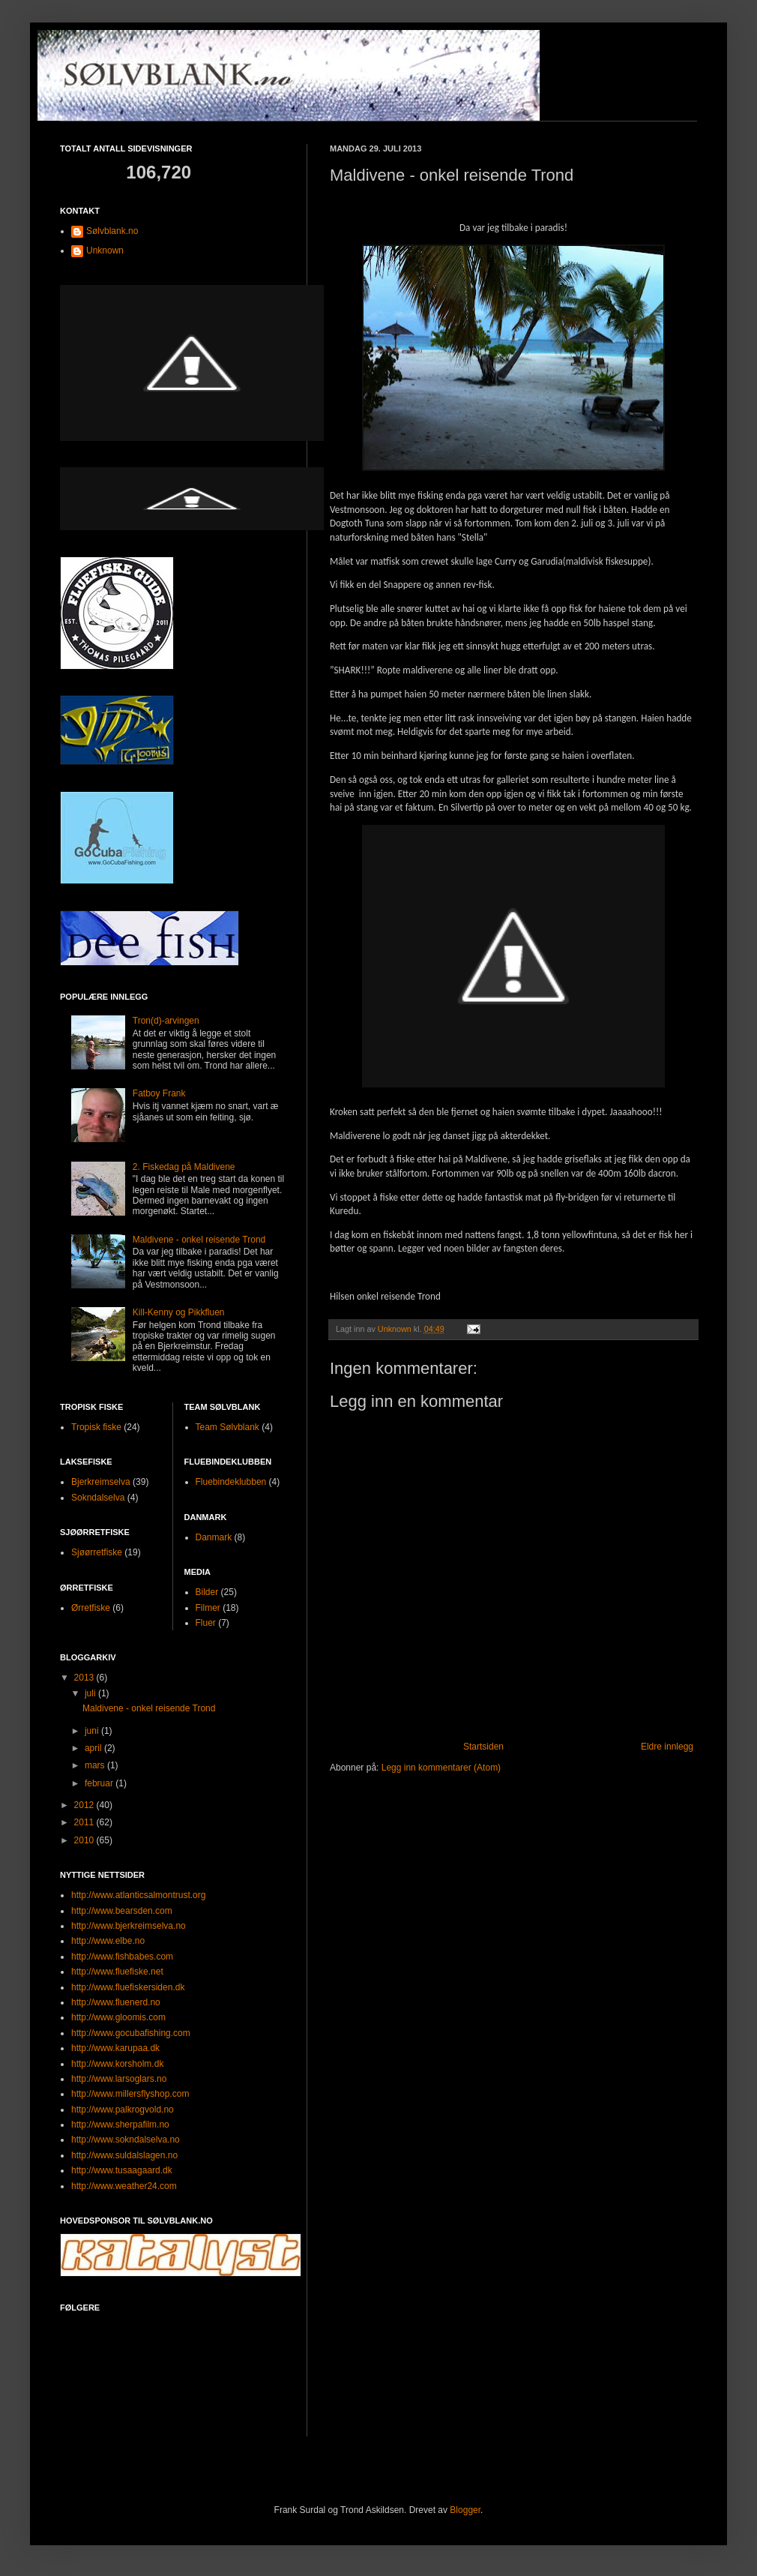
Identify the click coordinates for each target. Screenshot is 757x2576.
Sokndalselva (97, 1497)
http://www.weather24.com (124, 2186)
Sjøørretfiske (96, 1552)
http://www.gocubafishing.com (130, 2033)
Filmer (208, 1608)
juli (91, 1693)
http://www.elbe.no (108, 1941)
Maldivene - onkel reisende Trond (199, 1239)
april (94, 1748)
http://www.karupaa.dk (115, 2048)
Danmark (214, 1537)
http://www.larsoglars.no (118, 2079)
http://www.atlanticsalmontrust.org (138, 1895)
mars (96, 1765)
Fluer (206, 1623)
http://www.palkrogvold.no (122, 2109)
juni (93, 1731)
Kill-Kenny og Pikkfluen (179, 1312)
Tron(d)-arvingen (166, 1020)
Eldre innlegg (667, 1746)
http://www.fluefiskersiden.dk (127, 1987)
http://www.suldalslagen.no (124, 2155)
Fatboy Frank (159, 1093)
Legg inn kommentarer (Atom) (441, 1767)
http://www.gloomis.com (118, 2017)
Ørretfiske (90, 1608)
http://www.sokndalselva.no (125, 2139)
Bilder (207, 1592)
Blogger (465, 2510)
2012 (85, 1805)
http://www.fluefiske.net (117, 1971)
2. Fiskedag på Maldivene (184, 1167)
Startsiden (483, 1746)
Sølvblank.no (112, 231)
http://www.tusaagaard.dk (121, 2170)
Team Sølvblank (227, 1427)
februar (100, 1783)
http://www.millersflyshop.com (130, 2094)
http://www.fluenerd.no (115, 2002)
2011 (85, 1822)
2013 (85, 1677)
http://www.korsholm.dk (117, 2064)
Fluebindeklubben (231, 1482)
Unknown (105, 250)
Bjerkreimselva (100, 1482)
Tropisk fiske (96, 1427)
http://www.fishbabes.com (122, 1956)
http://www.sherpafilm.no (120, 2124)
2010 (85, 1840)
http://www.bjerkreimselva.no (128, 1926)
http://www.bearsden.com (121, 1911)
